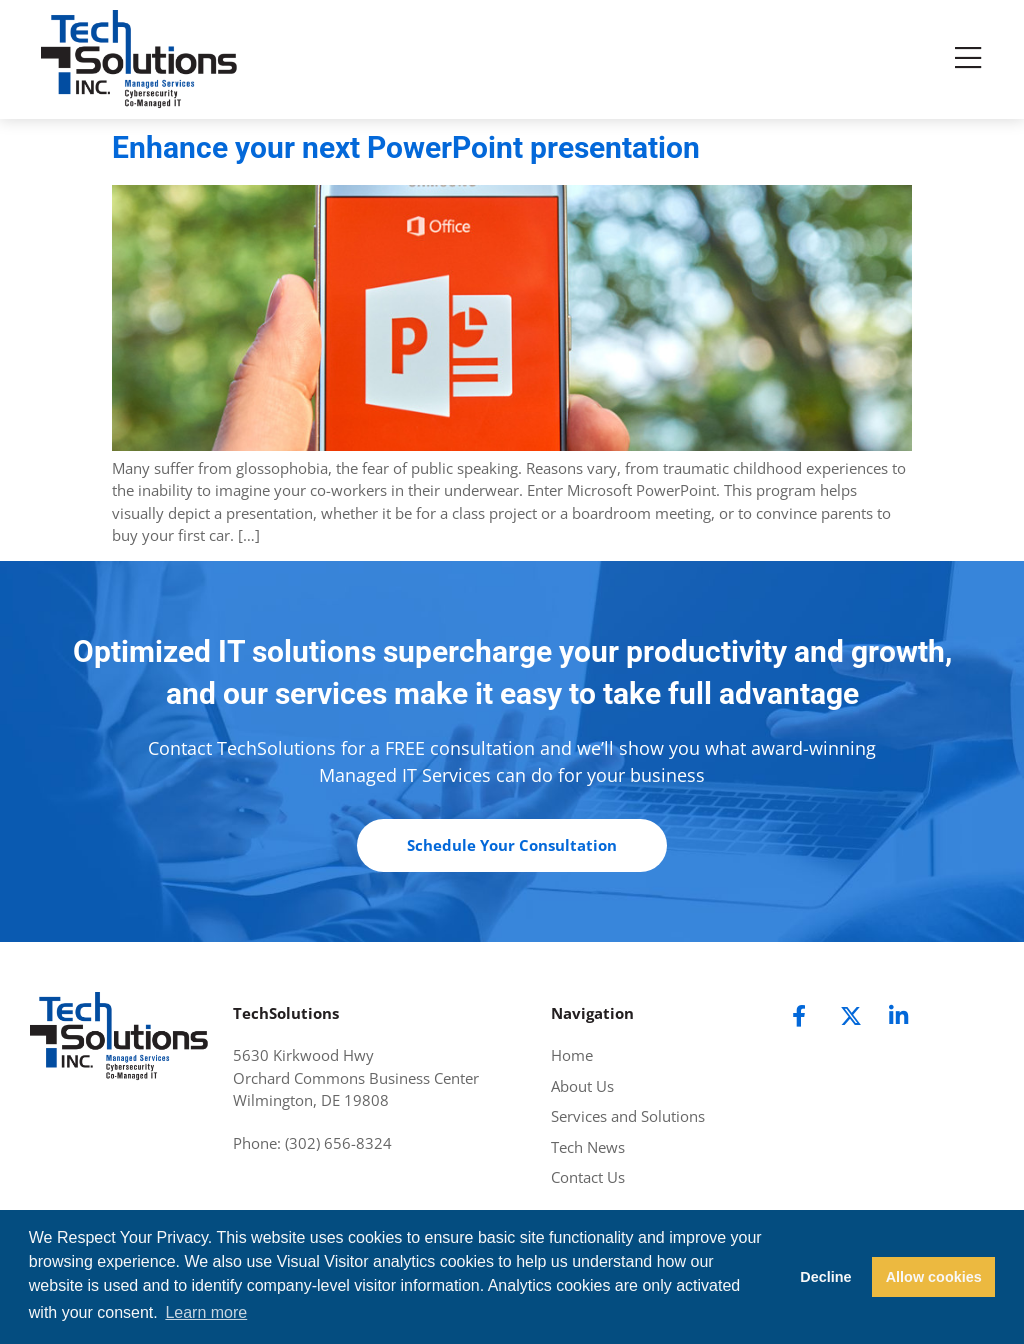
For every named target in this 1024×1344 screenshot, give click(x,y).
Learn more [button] (206, 1312)
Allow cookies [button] (934, 1277)
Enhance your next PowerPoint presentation (406, 147)
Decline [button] (825, 1277)
